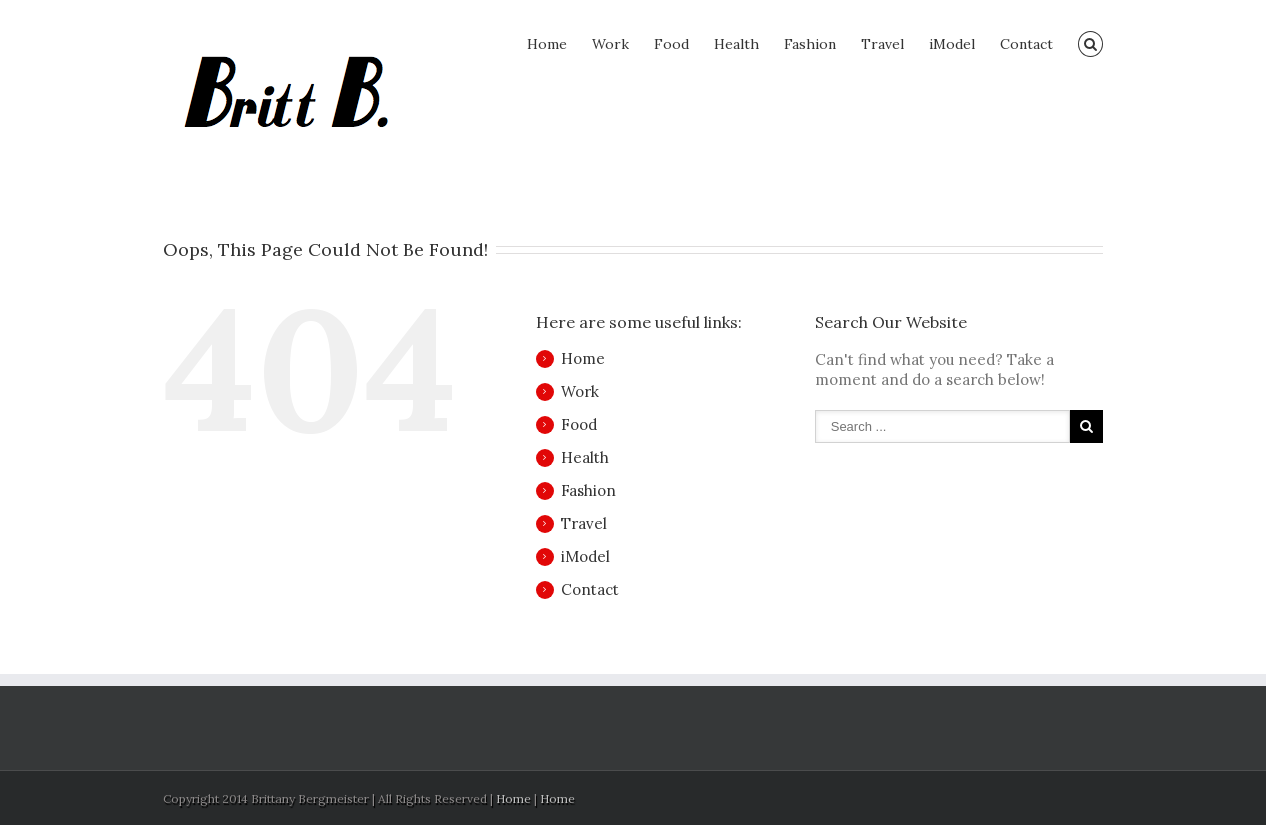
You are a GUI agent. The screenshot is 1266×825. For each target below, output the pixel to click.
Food (671, 44)
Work (610, 44)
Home (547, 44)
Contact (1026, 44)
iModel (952, 44)
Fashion (810, 44)
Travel (882, 44)
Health (736, 44)
